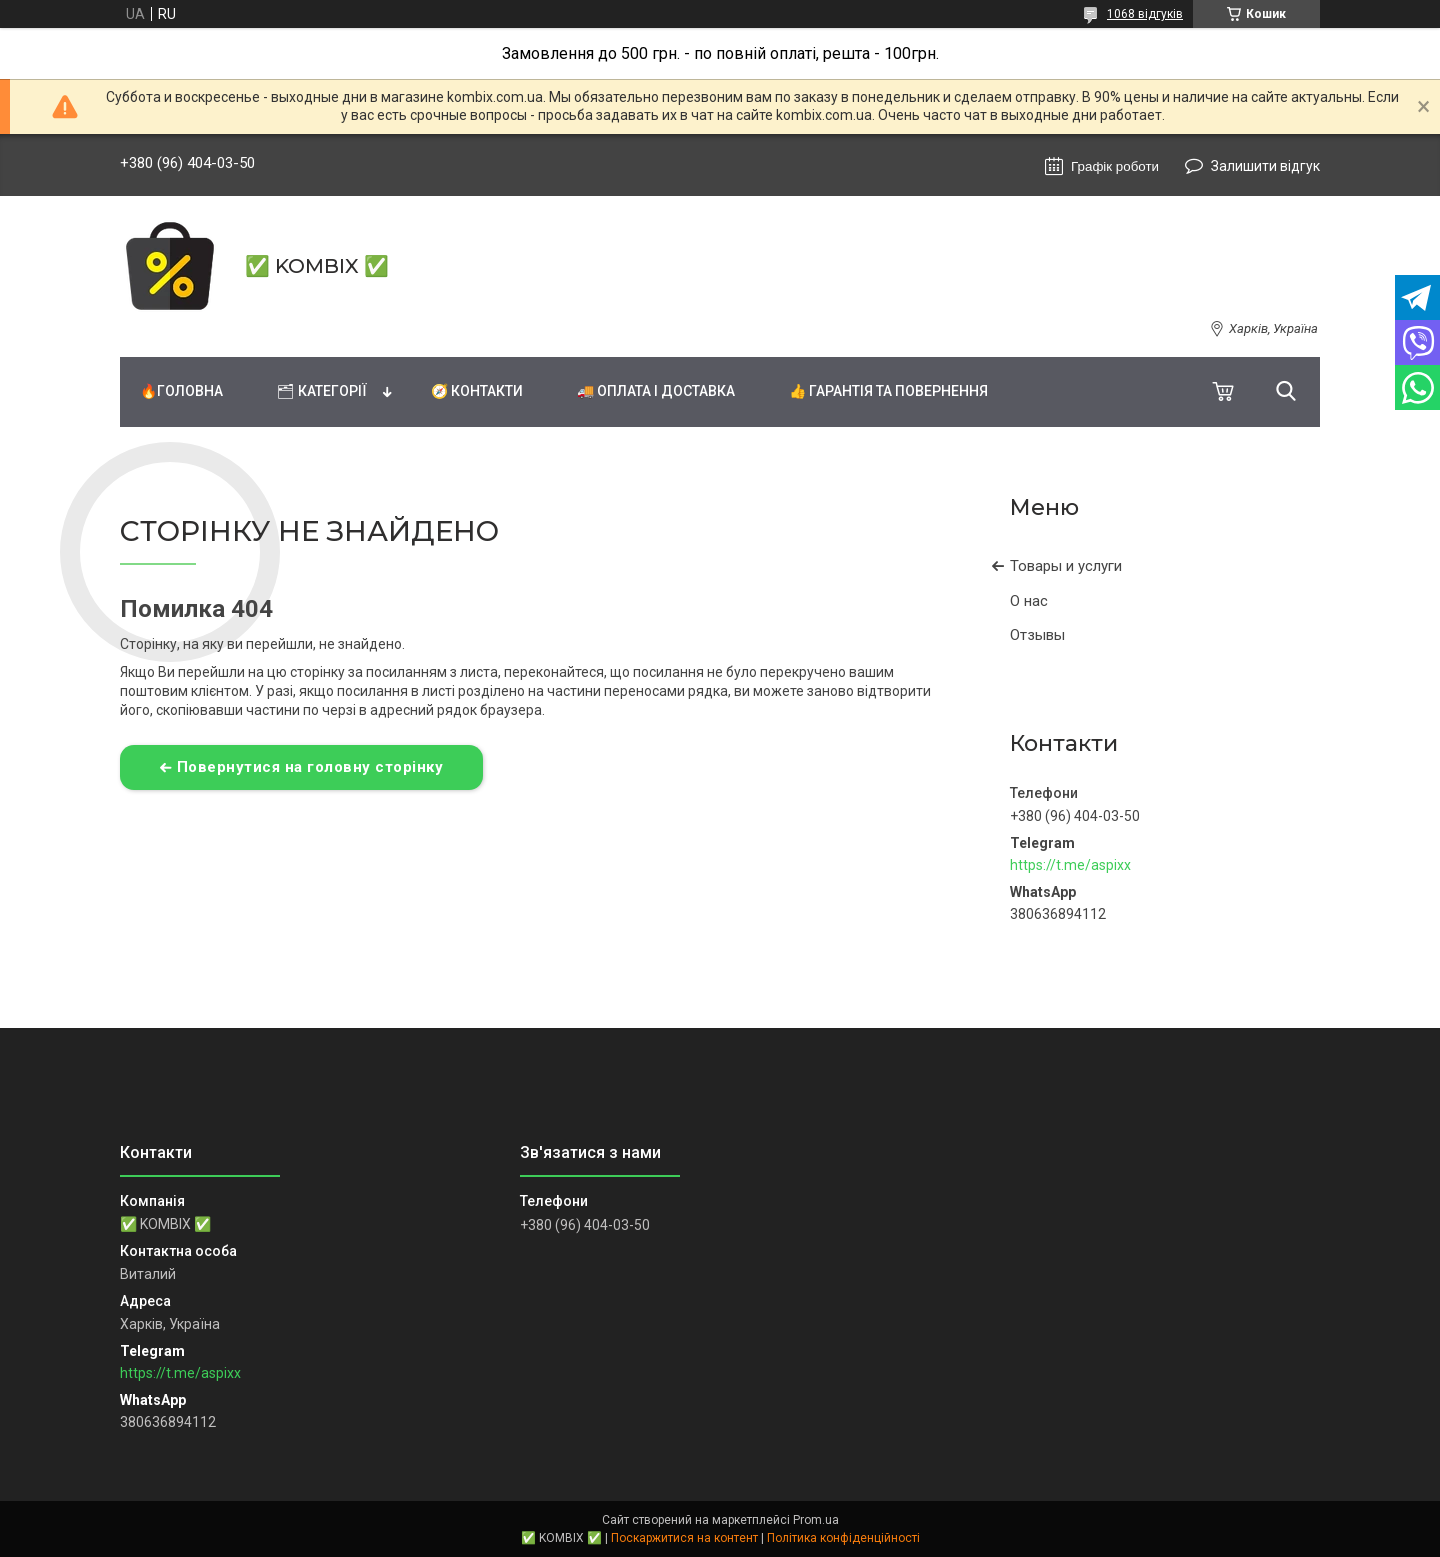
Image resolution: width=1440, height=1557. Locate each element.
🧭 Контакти (477, 391)
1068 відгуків (1145, 14)
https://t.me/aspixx (1070, 865)
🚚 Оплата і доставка (656, 391)
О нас (1029, 601)
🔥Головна (181, 391)
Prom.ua (816, 1520)
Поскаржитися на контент (684, 1538)
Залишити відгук (1265, 166)
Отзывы (1037, 635)
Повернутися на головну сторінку (310, 767)
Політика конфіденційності (843, 1538)
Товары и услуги (1066, 566)
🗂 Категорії (322, 391)
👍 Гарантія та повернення (888, 391)
